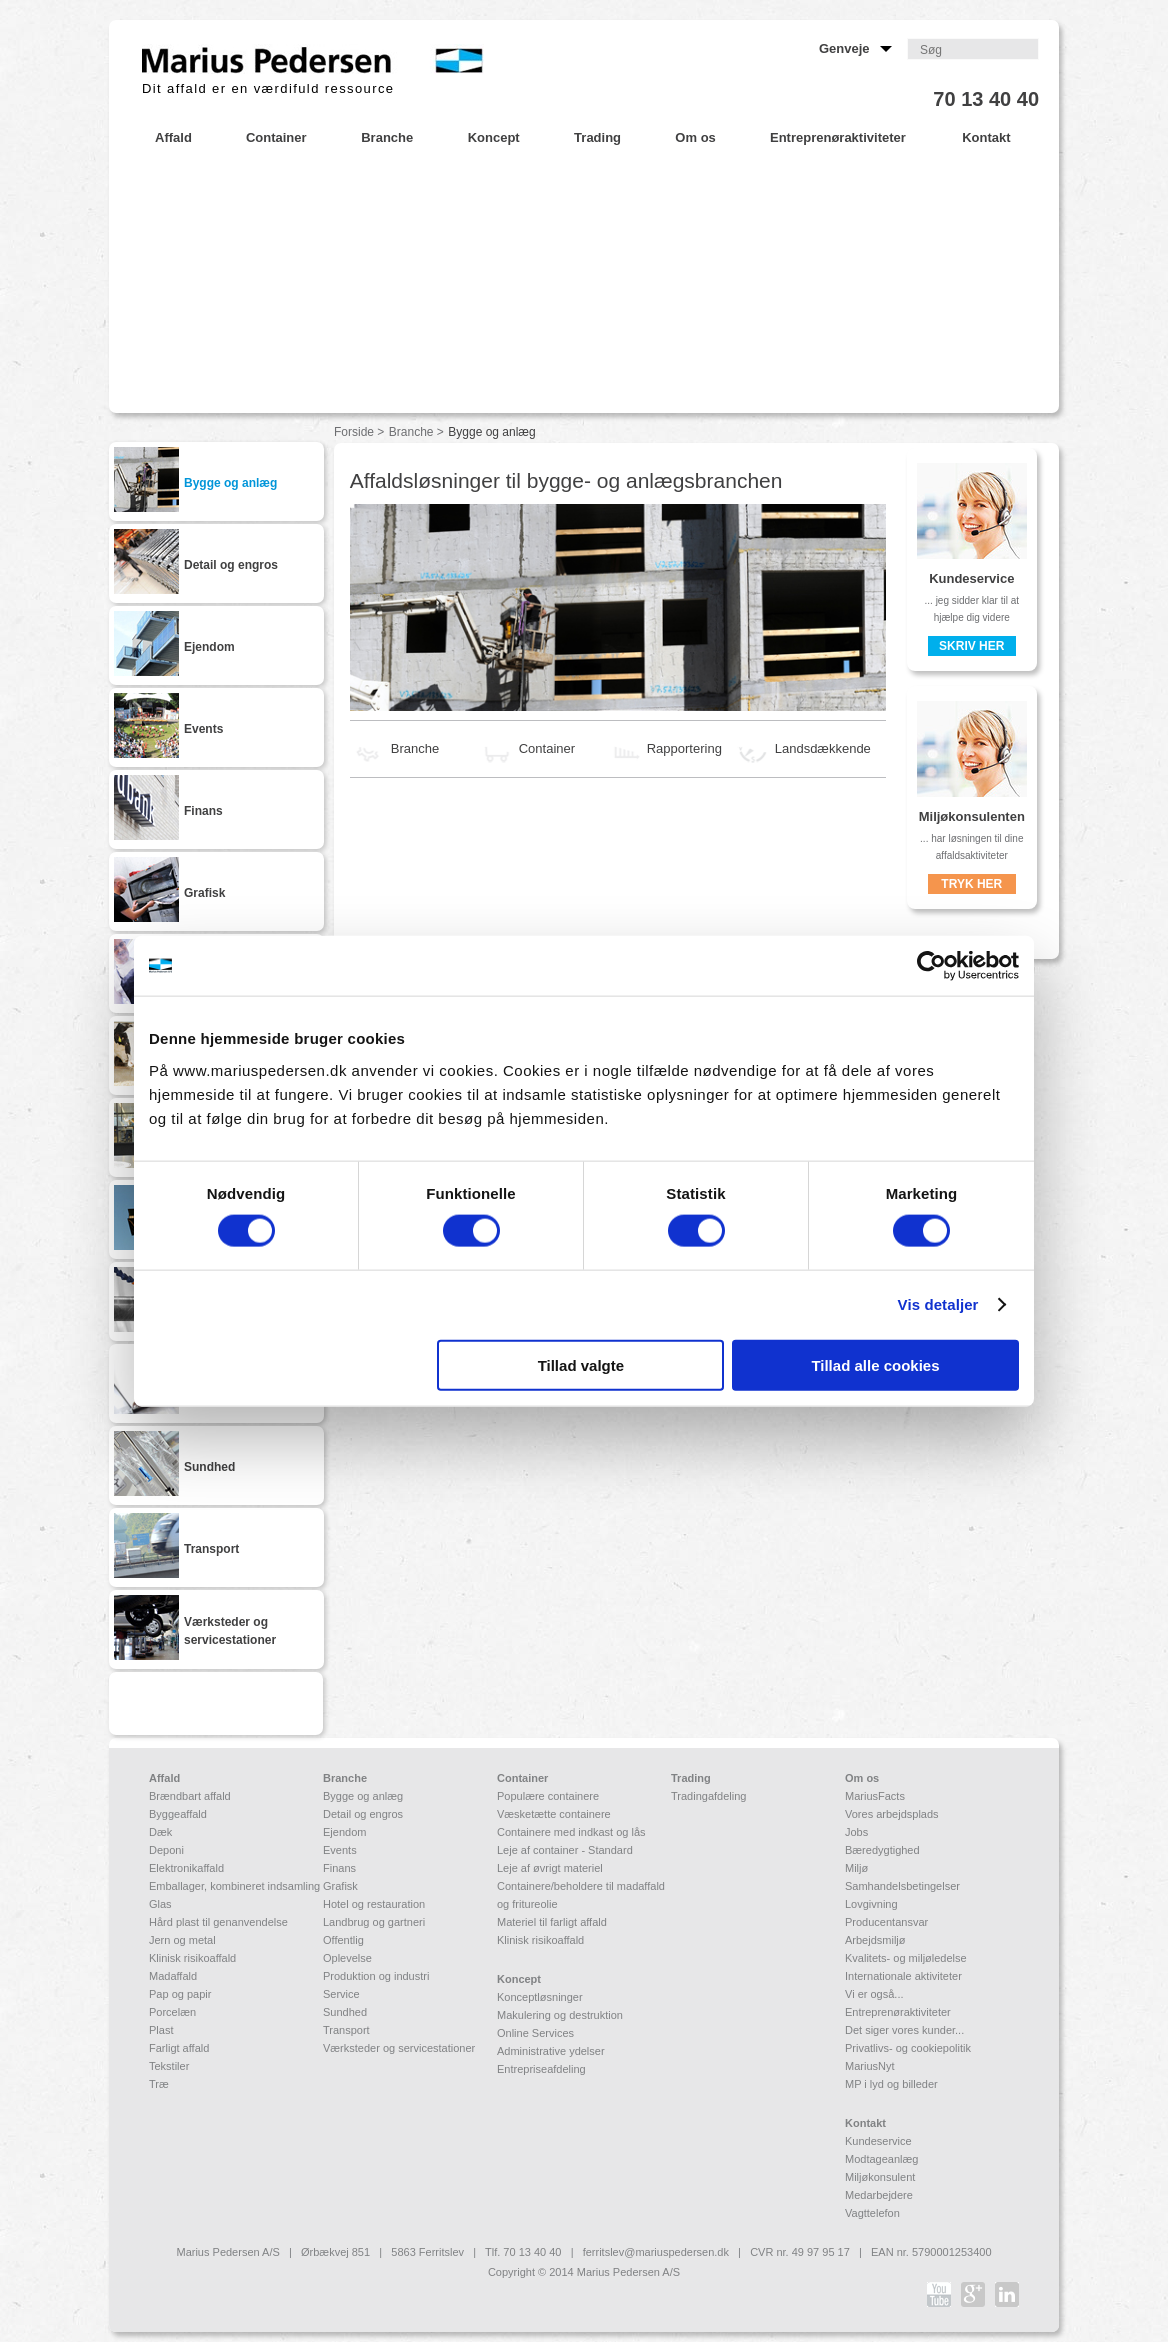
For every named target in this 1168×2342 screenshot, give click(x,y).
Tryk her (971, 884)
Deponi (166, 1850)
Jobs (856, 1832)
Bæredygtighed (882, 1850)
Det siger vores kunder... (904, 2030)
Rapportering (664, 748)
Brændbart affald (190, 1796)
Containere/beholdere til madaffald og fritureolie (581, 1895)
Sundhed (345, 2012)
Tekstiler (169, 2066)
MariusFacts (875, 1796)
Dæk (160, 1832)
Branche (411, 432)
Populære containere (548, 1796)
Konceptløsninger (540, 1997)
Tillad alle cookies (875, 1364)
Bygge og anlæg (363, 1796)
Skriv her (971, 646)
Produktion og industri (376, 1976)
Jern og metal (182, 1940)
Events (340, 1850)
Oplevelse (347, 1958)
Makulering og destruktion (560, 2015)
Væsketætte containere (554, 1814)
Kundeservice (878, 2141)
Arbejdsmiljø (875, 1940)
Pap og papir (180, 1994)
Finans (339, 1868)
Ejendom (344, 1832)
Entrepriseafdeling (541, 2069)
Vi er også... (874, 1994)
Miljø (856, 1868)
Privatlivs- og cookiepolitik (908, 2048)
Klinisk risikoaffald (192, 1958)
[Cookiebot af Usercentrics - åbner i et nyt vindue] (931, 966)
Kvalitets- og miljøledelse (906, 1958)
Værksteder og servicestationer (399, 2048)
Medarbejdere (879, 2195)
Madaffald (173, 1976)
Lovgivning (871, 1904)
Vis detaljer (938, 1304)
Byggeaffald (178, 1814)
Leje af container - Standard (565, 1850)
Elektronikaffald (186, 1868)
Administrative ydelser (551, 2051)
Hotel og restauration (374, 1904)
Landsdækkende (803, 748)
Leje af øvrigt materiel (550, 1868)
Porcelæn (172, 2012)
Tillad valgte (581, 1364)
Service (341, 1994)
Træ (159, 2084)
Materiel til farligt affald (552, 1922)
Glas (160, 1904)
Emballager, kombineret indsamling (234, 1886)
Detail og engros (363, 1814)
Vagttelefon (872, 2213)
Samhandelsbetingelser (902, 1886)
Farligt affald (179, 2048)
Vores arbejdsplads (892, 1814)
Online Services (535, 2033)
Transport (346, 2030)
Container (527, 748)
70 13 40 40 (986, 99)
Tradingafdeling (708, 1796)
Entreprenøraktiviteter (898, 2012)
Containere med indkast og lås (571, 1832)
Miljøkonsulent (880, 2177)
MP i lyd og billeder (891, 2084)
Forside (354, 432)
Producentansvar (886, 1922)
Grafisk (340, 1886)
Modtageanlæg (881, 2159)
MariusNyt (870, 2066)
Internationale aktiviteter (903, 1976)
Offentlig (343, 1940)
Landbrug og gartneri (374, 1922)
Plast (161, 2030)
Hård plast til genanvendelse (218, 1922)
